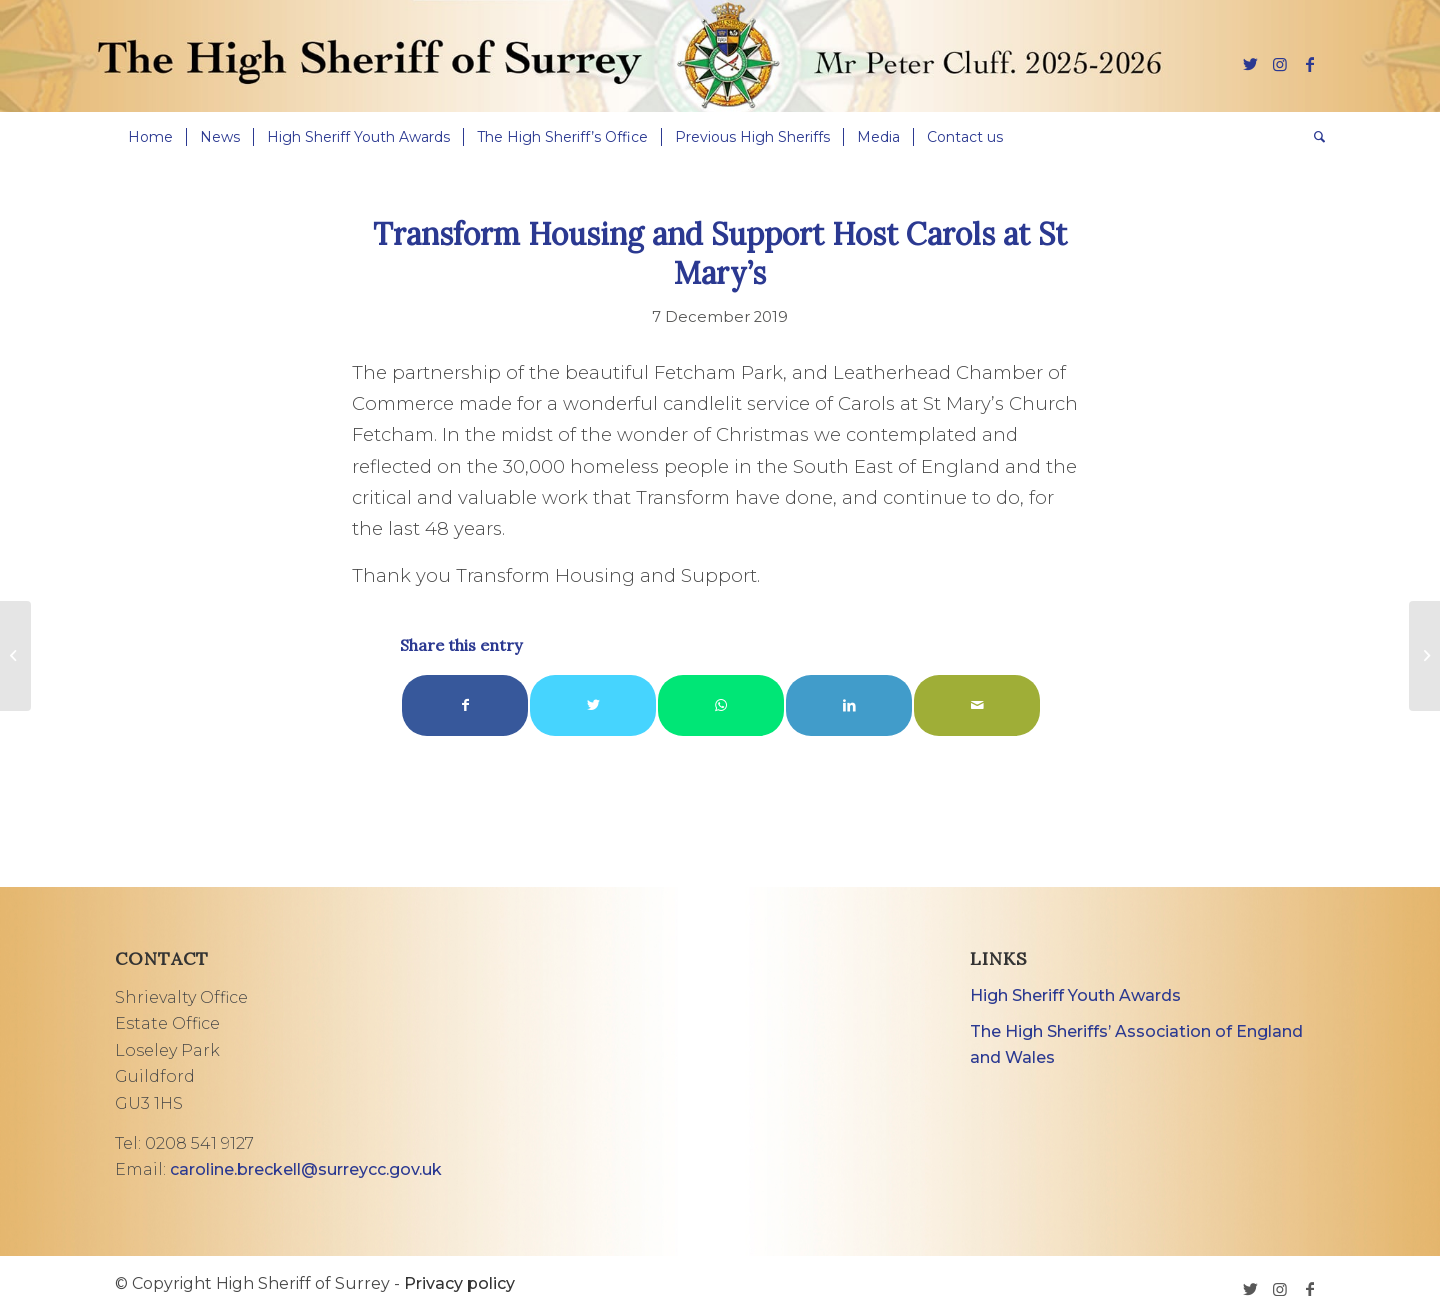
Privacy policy (459, 1283)
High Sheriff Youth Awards (1075, 995)
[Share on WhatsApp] (721, 705)
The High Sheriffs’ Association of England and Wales (1136, 1044)
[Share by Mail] (977, 705)
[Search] (1313, 137)
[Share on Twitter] (593, 705)
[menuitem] (150, 137)
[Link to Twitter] (1250, 64)
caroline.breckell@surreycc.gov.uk (306, 1169)
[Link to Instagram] (1280, 64)
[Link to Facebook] (1310, 64)
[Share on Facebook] (465, 705)
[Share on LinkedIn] (849, 705)
